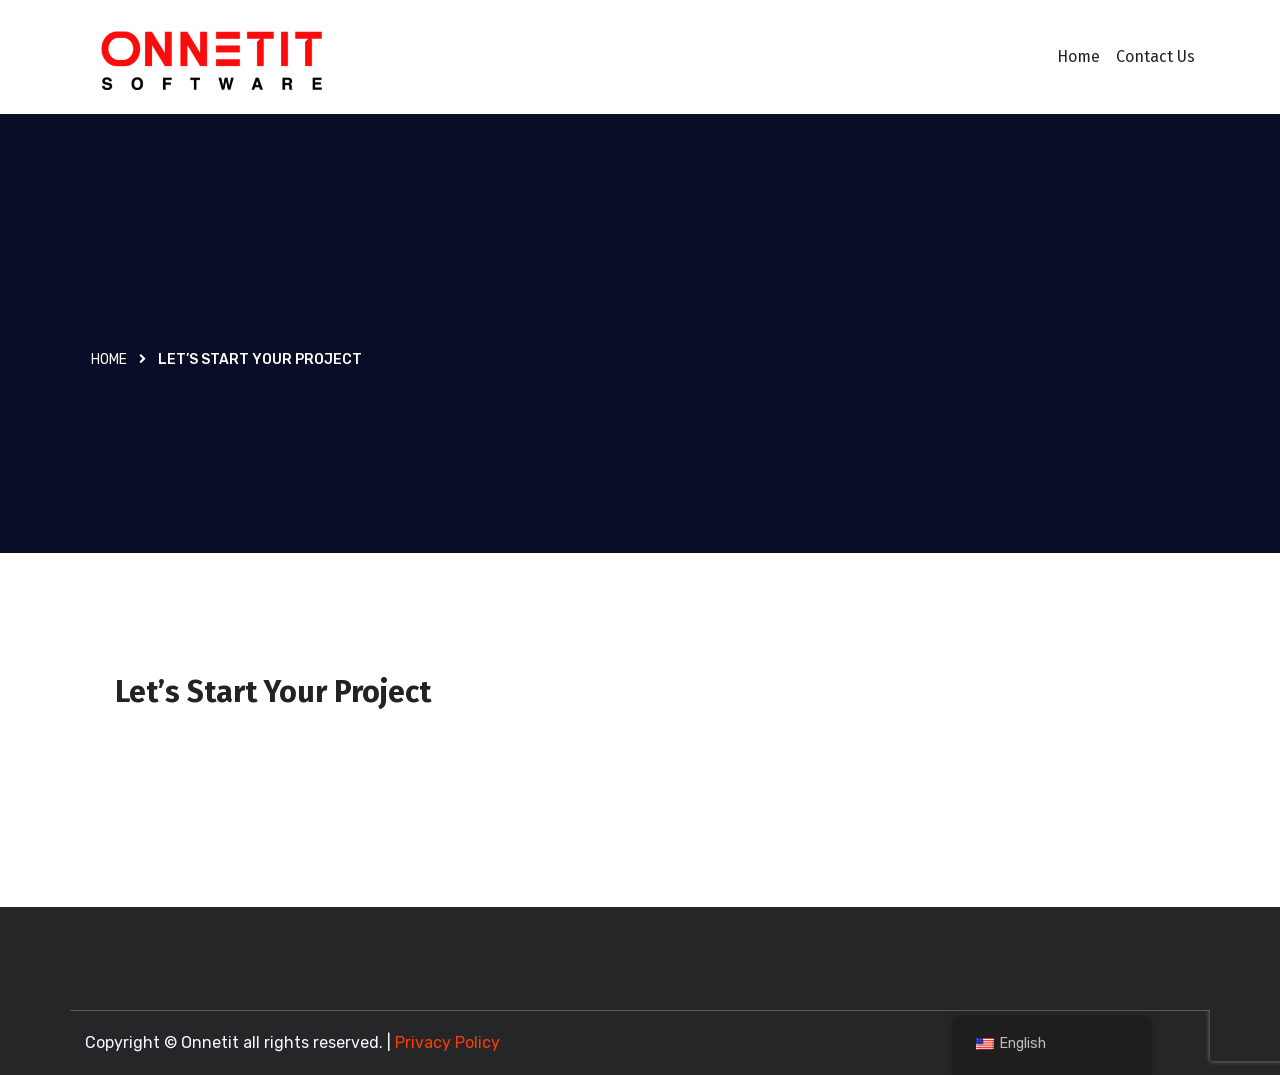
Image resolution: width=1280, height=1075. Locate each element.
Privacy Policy (447, 1042)
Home (1078, 56)
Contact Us (1155, 56)
